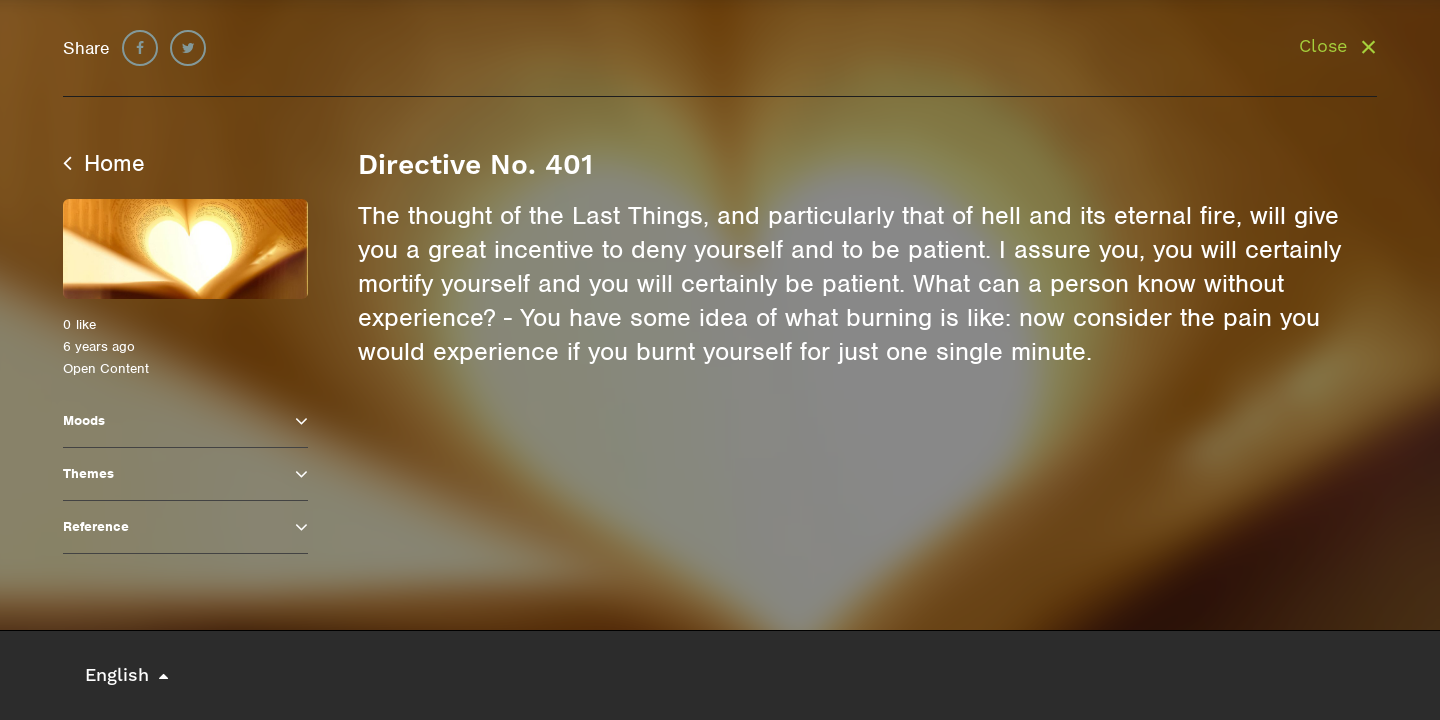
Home (104, 163)
